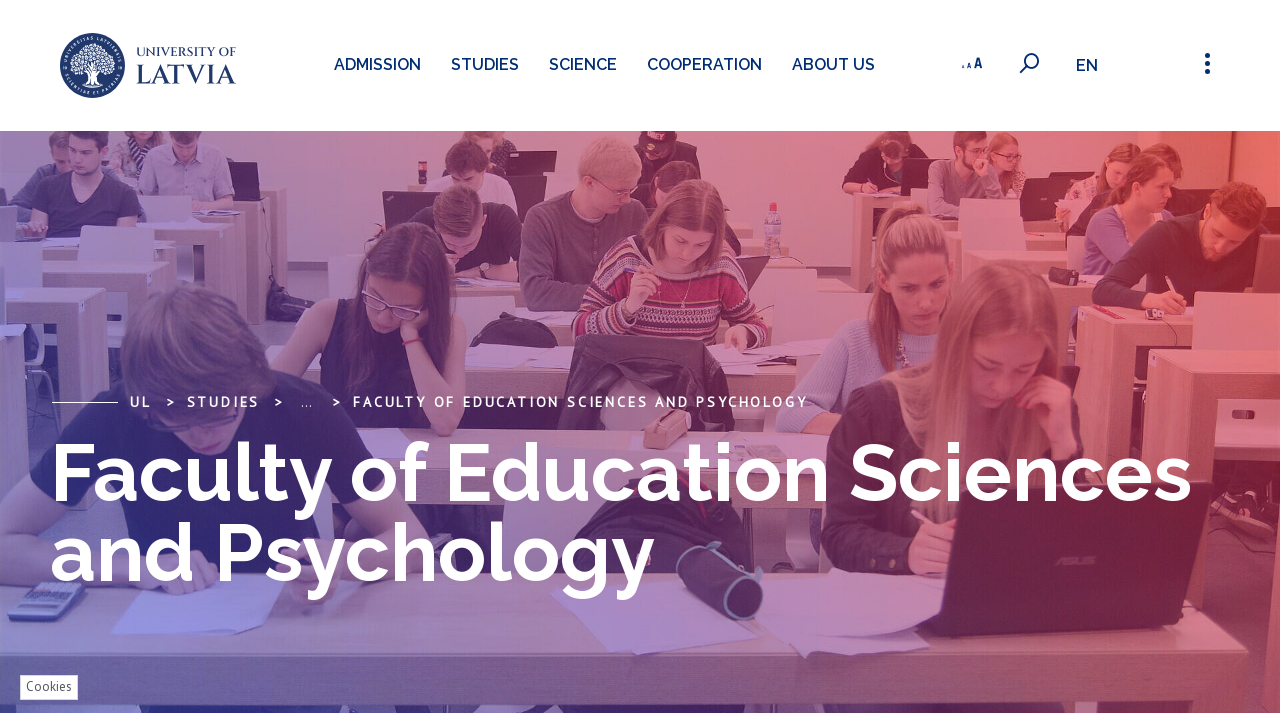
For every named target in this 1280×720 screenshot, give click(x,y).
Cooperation (701, 64)
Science (580, 64)
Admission (374, 64)
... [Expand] (306, 402)
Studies (482, 64)
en (1089, 65)
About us (830, 64)
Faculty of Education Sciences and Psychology (580, 402)
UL (141, 402)
